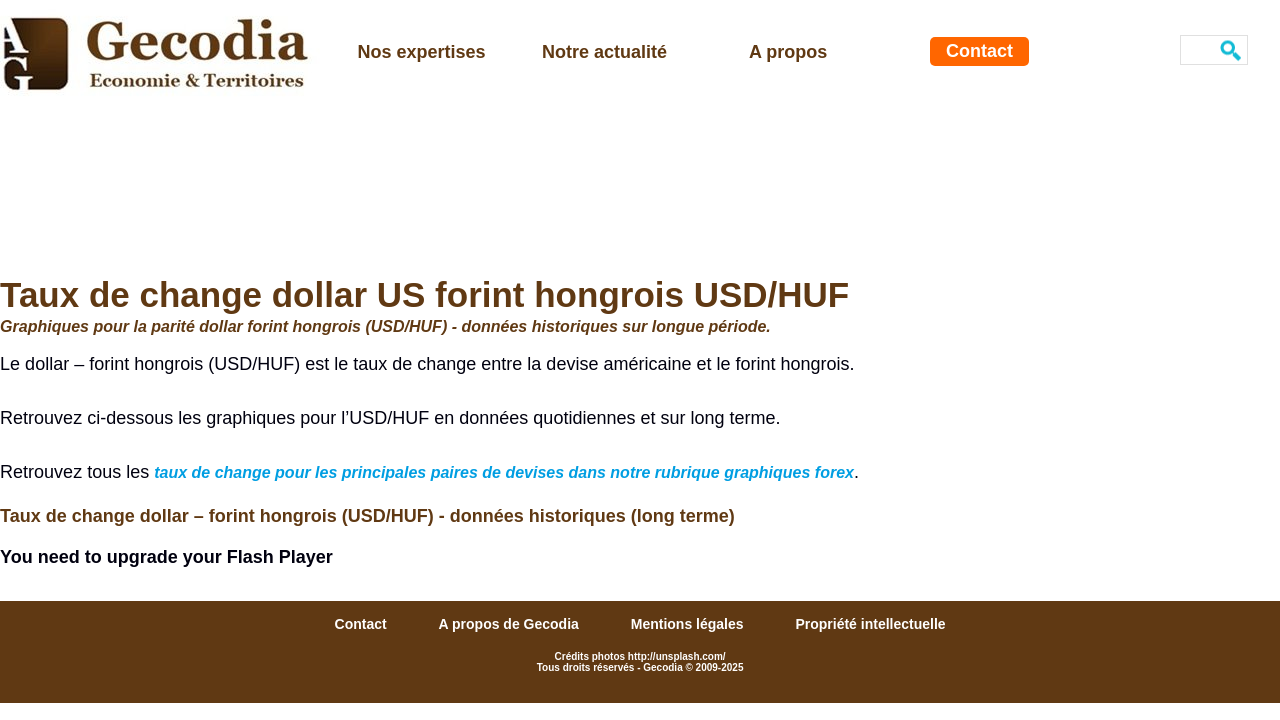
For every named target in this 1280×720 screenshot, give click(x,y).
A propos (788, 52)
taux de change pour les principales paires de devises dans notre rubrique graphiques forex (504, 472)
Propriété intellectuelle (870, 624)
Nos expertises (422, 52)
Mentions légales (689, 624)
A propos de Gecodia (511, 624)
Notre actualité (604, 52)
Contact (979, 51)
